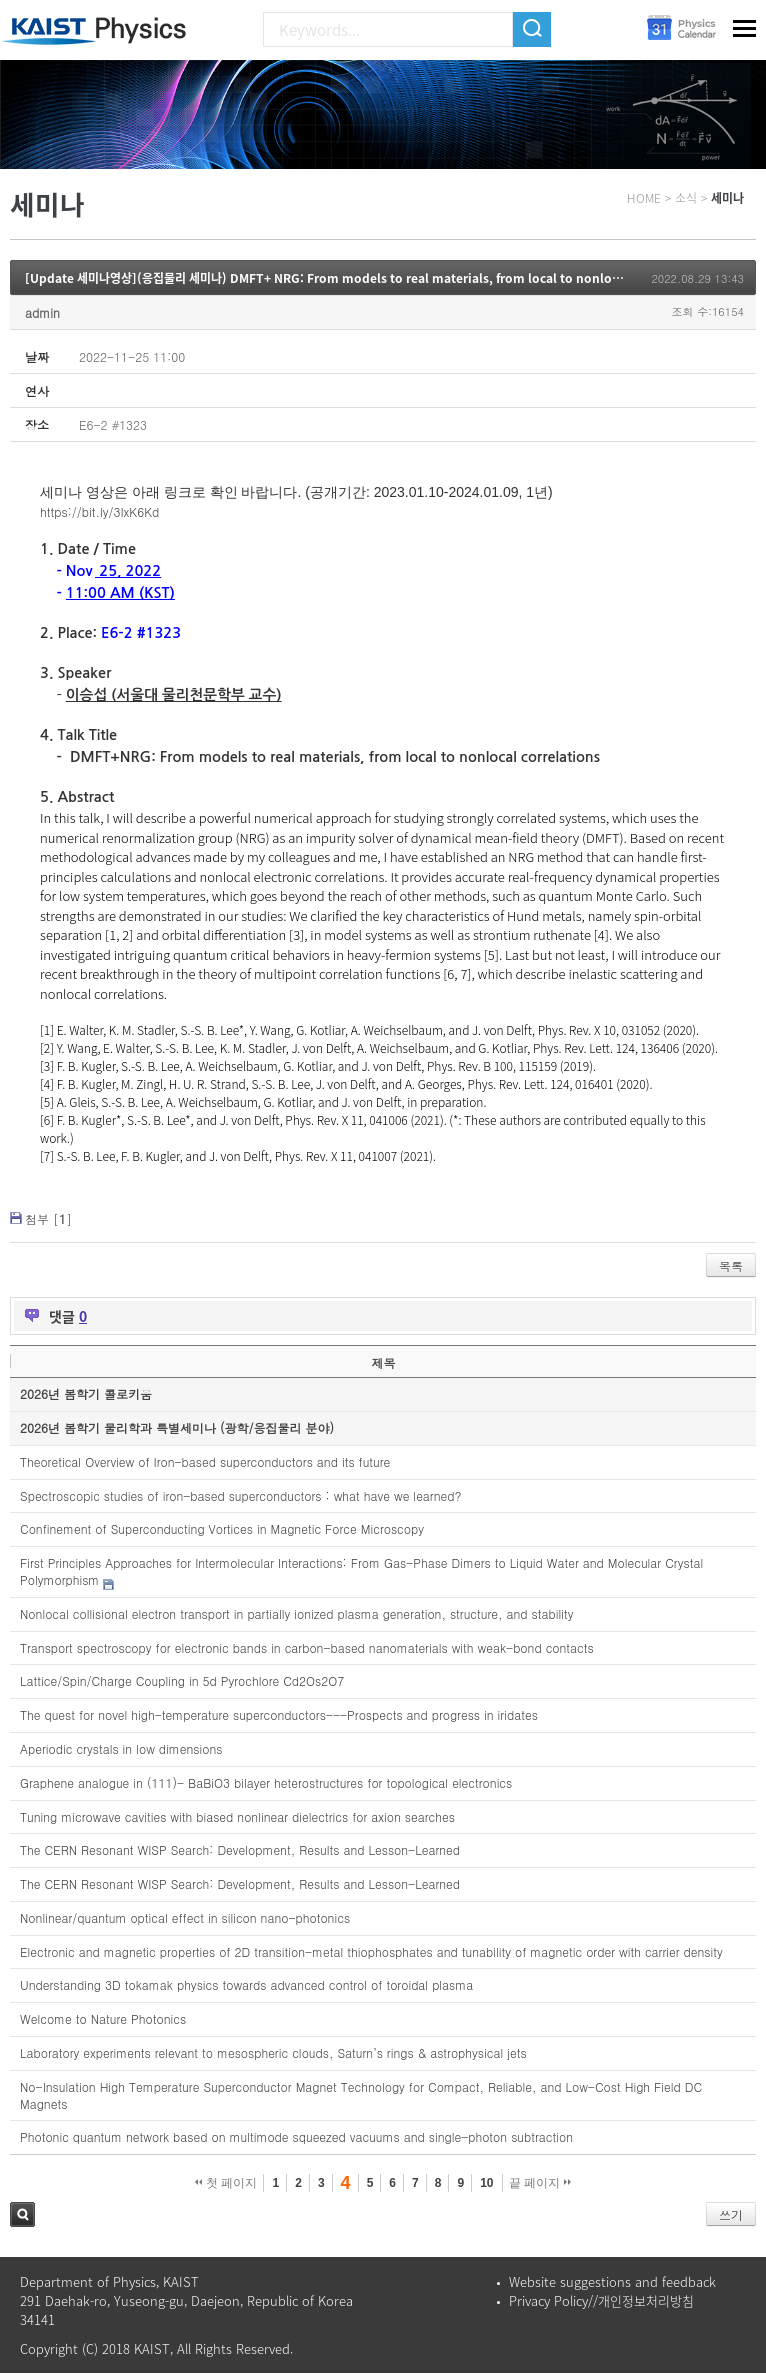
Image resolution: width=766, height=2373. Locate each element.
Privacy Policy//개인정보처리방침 (601, 2300)
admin (42, 312)
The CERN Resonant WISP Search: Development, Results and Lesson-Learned (240, 1849)
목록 (731, 1265)
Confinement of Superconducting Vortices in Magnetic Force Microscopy (222, 1528)
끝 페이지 (540, 2183)
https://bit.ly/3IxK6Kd (99, 511)
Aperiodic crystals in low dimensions (121, 1748)
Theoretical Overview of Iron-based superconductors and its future (205, 1461)
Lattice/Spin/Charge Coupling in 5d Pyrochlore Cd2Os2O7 (182, 1680)
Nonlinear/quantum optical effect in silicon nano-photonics (185, 1917)
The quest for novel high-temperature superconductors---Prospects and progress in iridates (279, 1714)
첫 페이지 (226, 2183)
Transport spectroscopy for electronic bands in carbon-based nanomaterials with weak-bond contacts (307, 1647)
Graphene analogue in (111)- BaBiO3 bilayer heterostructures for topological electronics (266, 1782)
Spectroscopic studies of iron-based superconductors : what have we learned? (240, 1495)
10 (486, 2183)
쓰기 (731, 2214)
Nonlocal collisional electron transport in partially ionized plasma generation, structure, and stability (296, 1613)
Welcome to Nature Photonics (103, 2018)
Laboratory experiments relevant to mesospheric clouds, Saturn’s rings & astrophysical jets (273, 2052)
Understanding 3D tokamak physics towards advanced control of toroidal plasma (246, 1984)
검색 (22, 2214)
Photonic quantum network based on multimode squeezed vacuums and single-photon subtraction (296, 2136)
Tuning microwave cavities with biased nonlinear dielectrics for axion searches (237, 1816)
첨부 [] (48, 1218)
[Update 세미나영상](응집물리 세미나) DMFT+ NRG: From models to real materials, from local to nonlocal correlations (365, 278)
